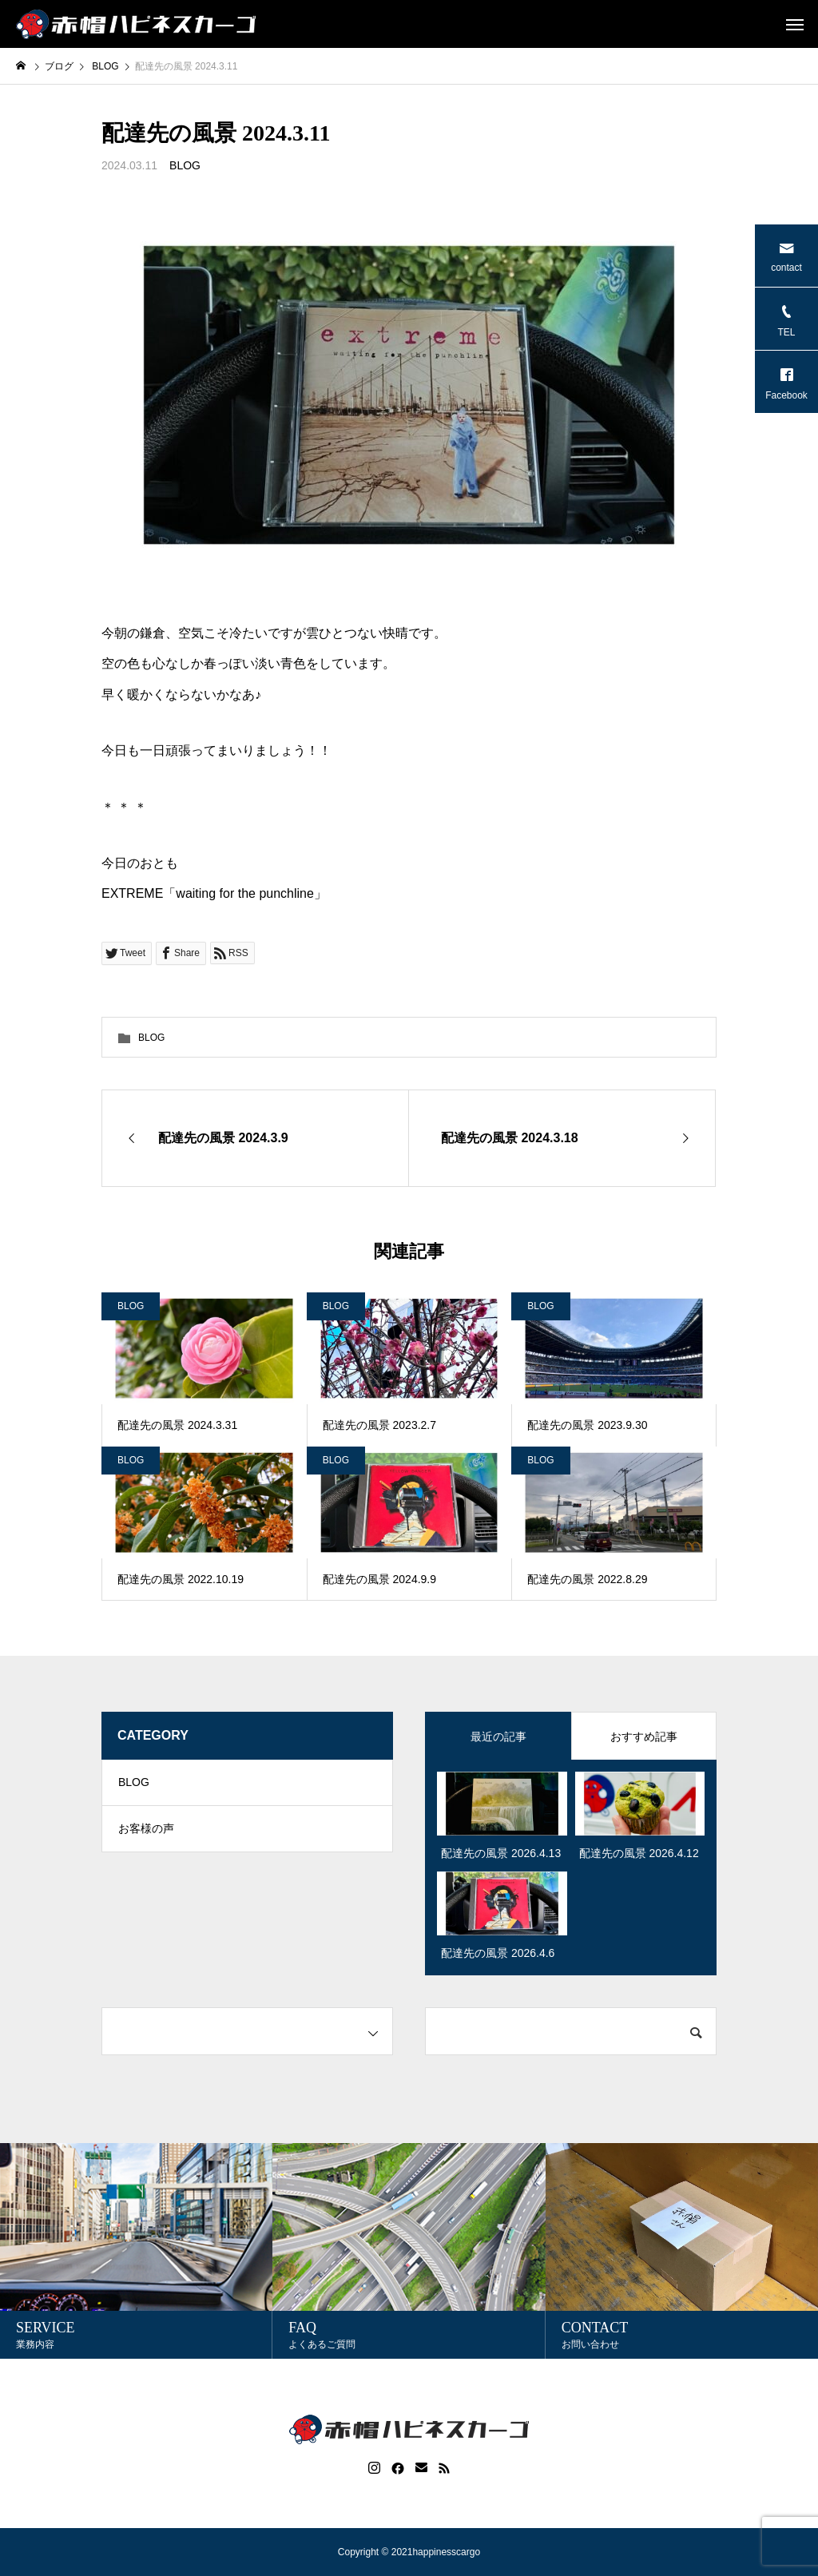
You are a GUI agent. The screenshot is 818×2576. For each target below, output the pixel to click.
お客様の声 (146, 1831)
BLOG (185, 165)
